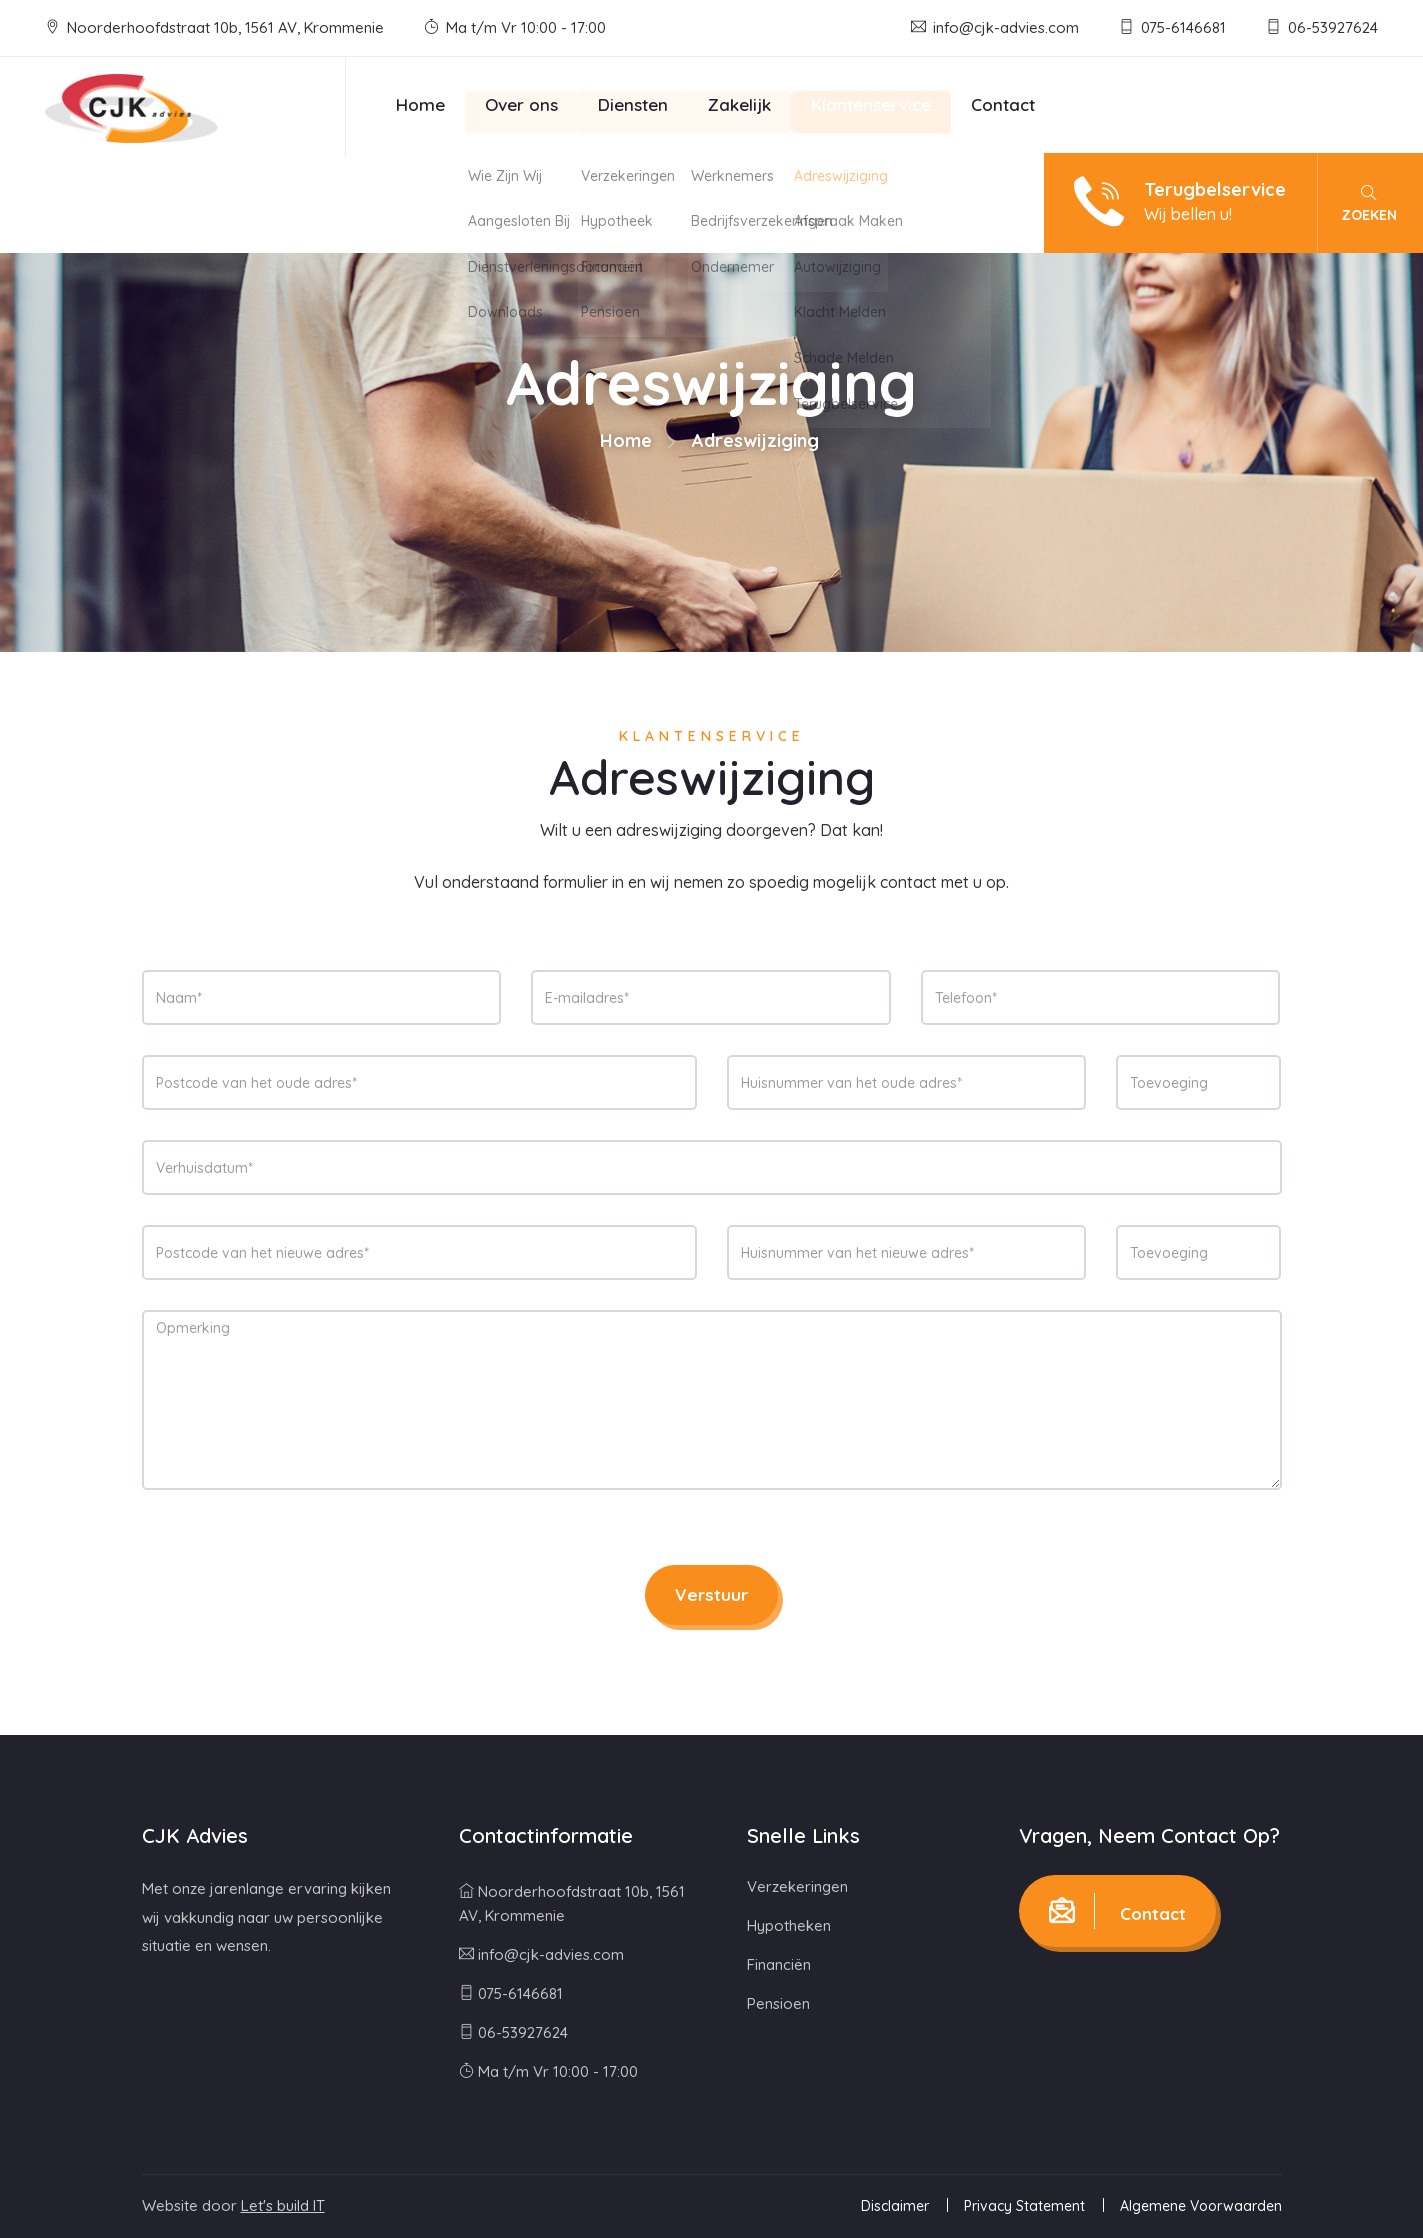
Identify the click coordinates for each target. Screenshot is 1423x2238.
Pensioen (778, 2003)
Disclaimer (895, 2206)
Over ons (521, 104)
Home (420, 104)
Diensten (633, 104)
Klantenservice (871, 104)
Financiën (779, 1964)
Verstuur (711, 1594)
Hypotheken (789, 1925)
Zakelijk (739, 104)
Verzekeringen (797, 1886)
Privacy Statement (1024, 2206)
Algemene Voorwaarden (1201, 2206)
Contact (1003, 104)
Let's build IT (283, 2205)
